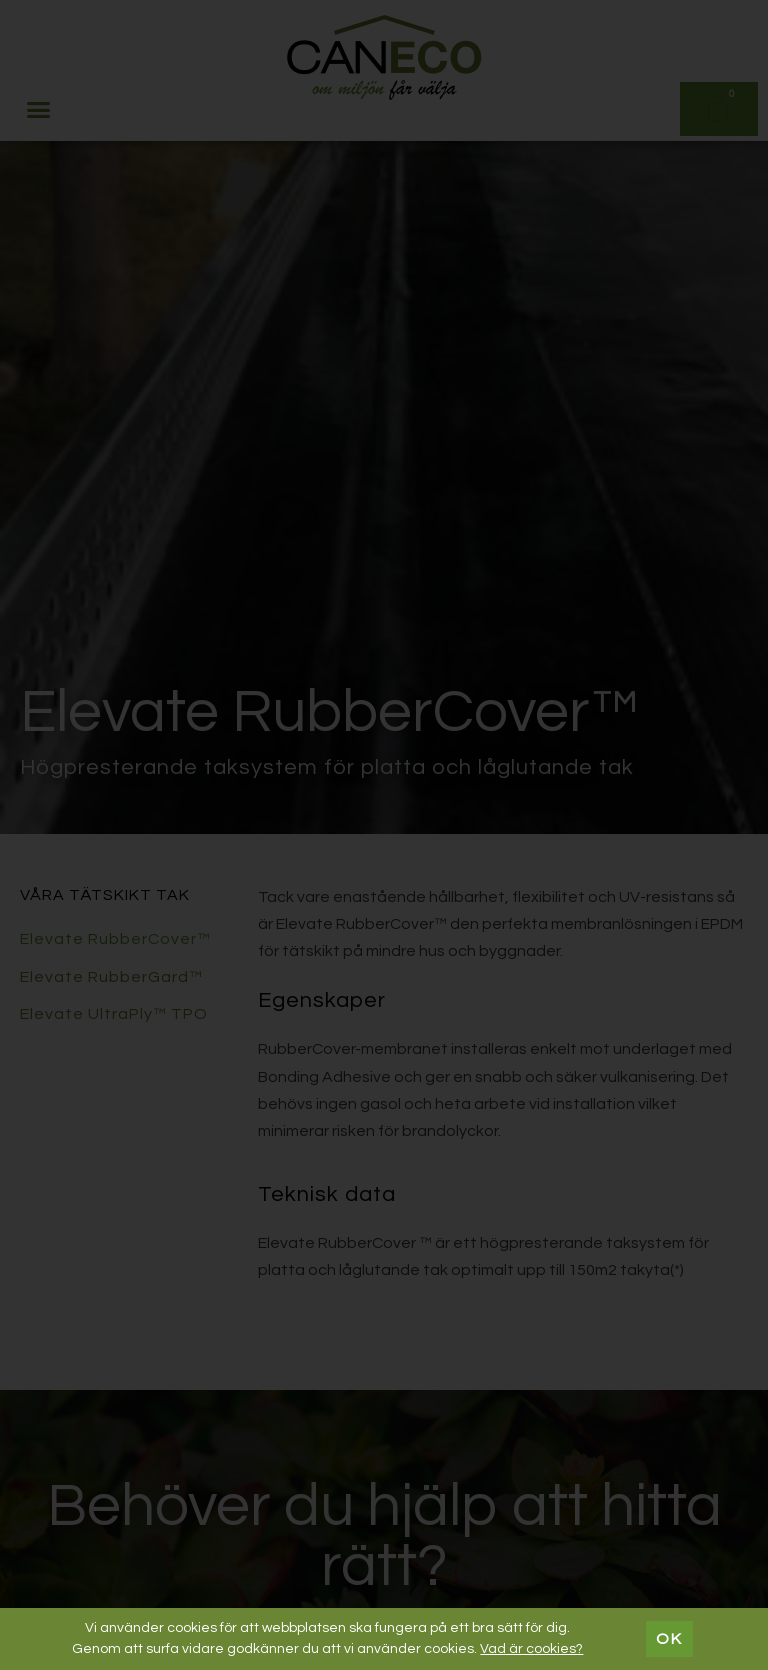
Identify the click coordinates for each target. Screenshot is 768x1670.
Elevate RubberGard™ (111, 977)
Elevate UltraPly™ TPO (114, 1014)
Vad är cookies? (531, 1649)
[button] (39, 109)
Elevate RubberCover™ (115, 939)
